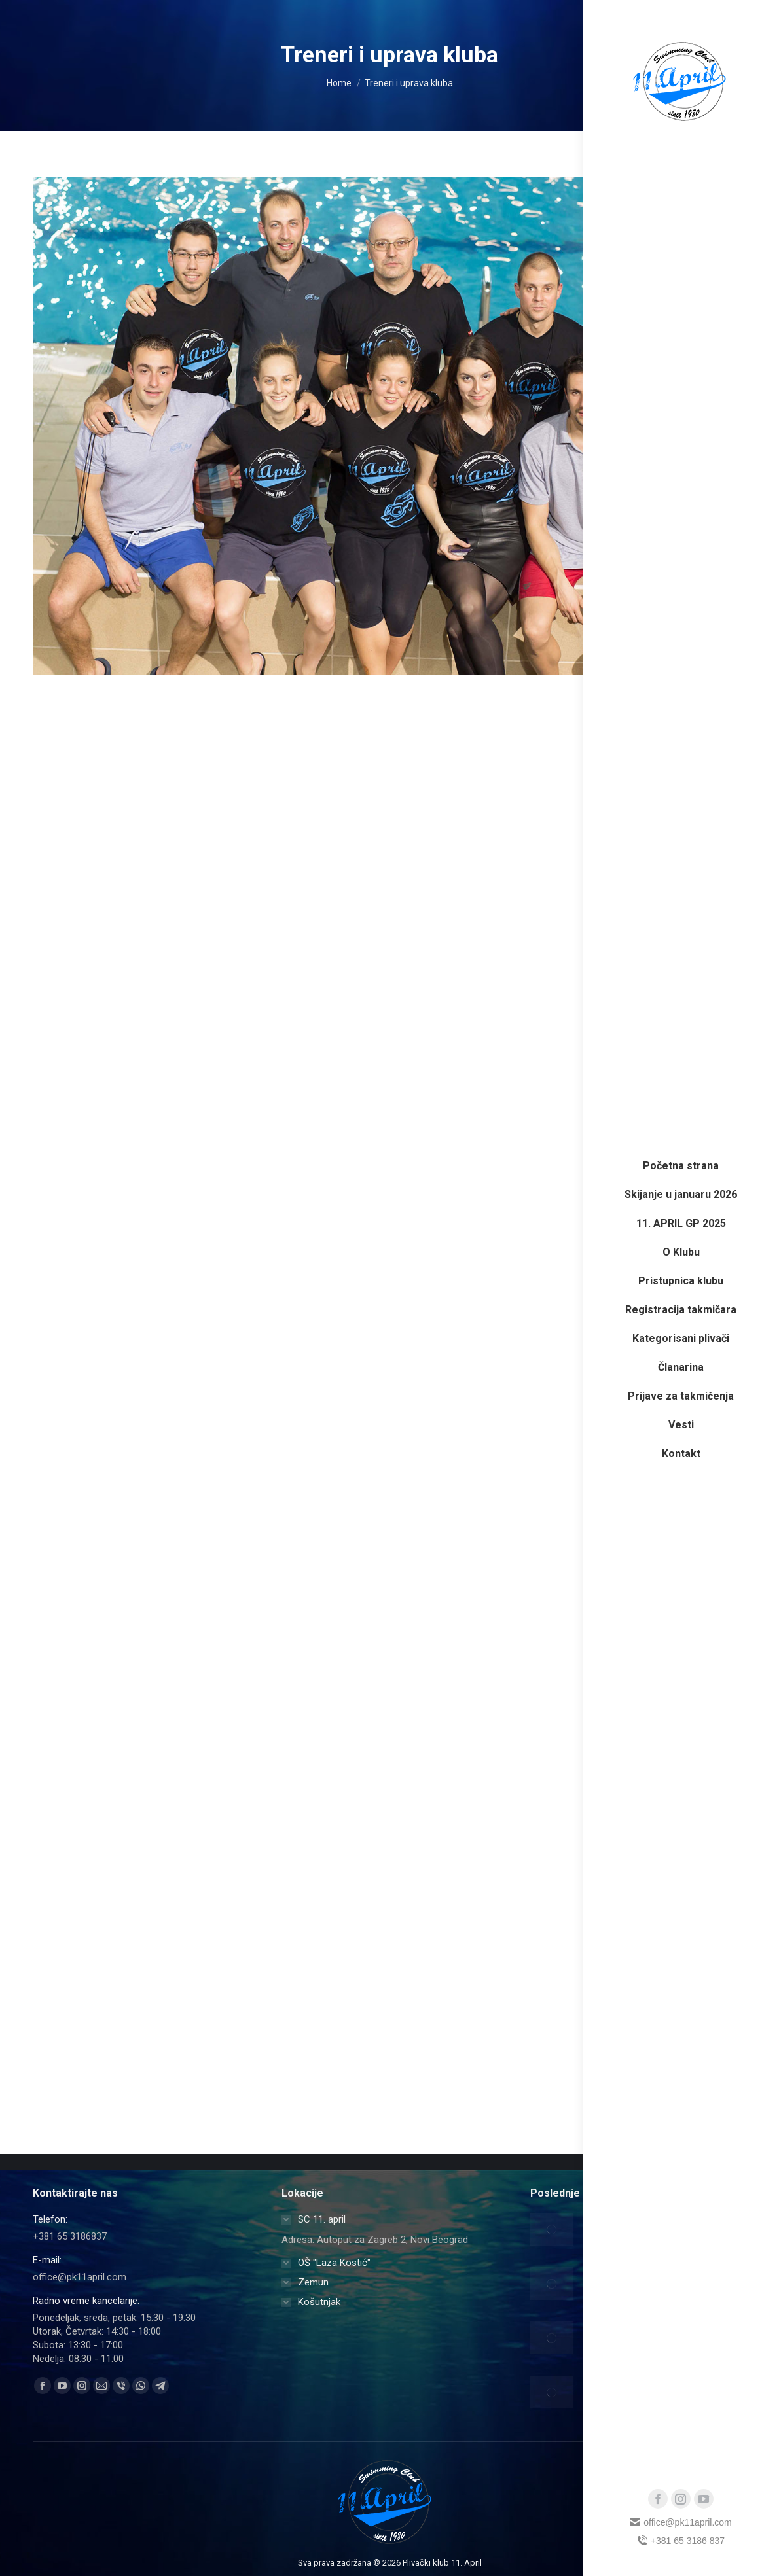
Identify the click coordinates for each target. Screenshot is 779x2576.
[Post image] (551, 2229)
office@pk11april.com (681, 2522)
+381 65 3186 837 (681, 2540)
